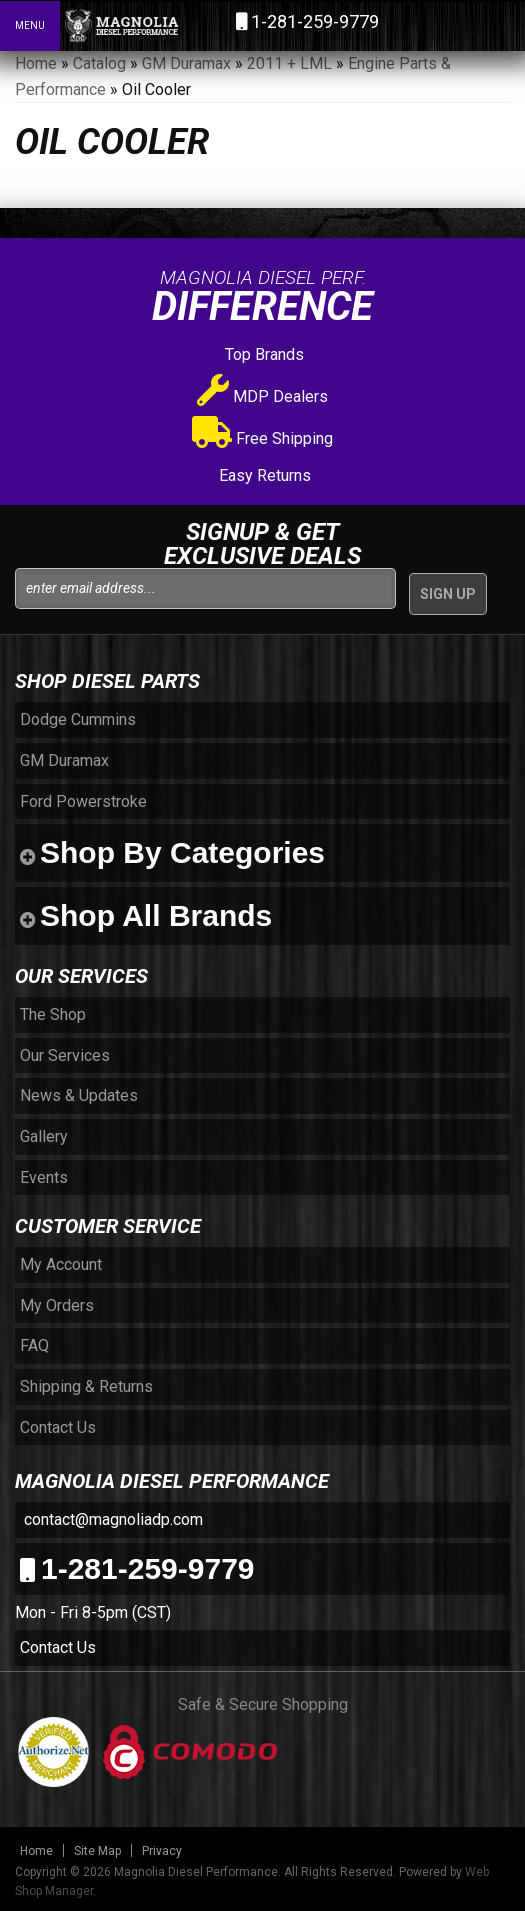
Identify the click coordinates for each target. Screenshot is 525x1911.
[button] (423, 25)
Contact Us (58, 1647)
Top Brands (262, 354)
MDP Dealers (262, 396)
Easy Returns (263, 475)
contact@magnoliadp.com (111, 1519)
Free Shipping (262, 438)
